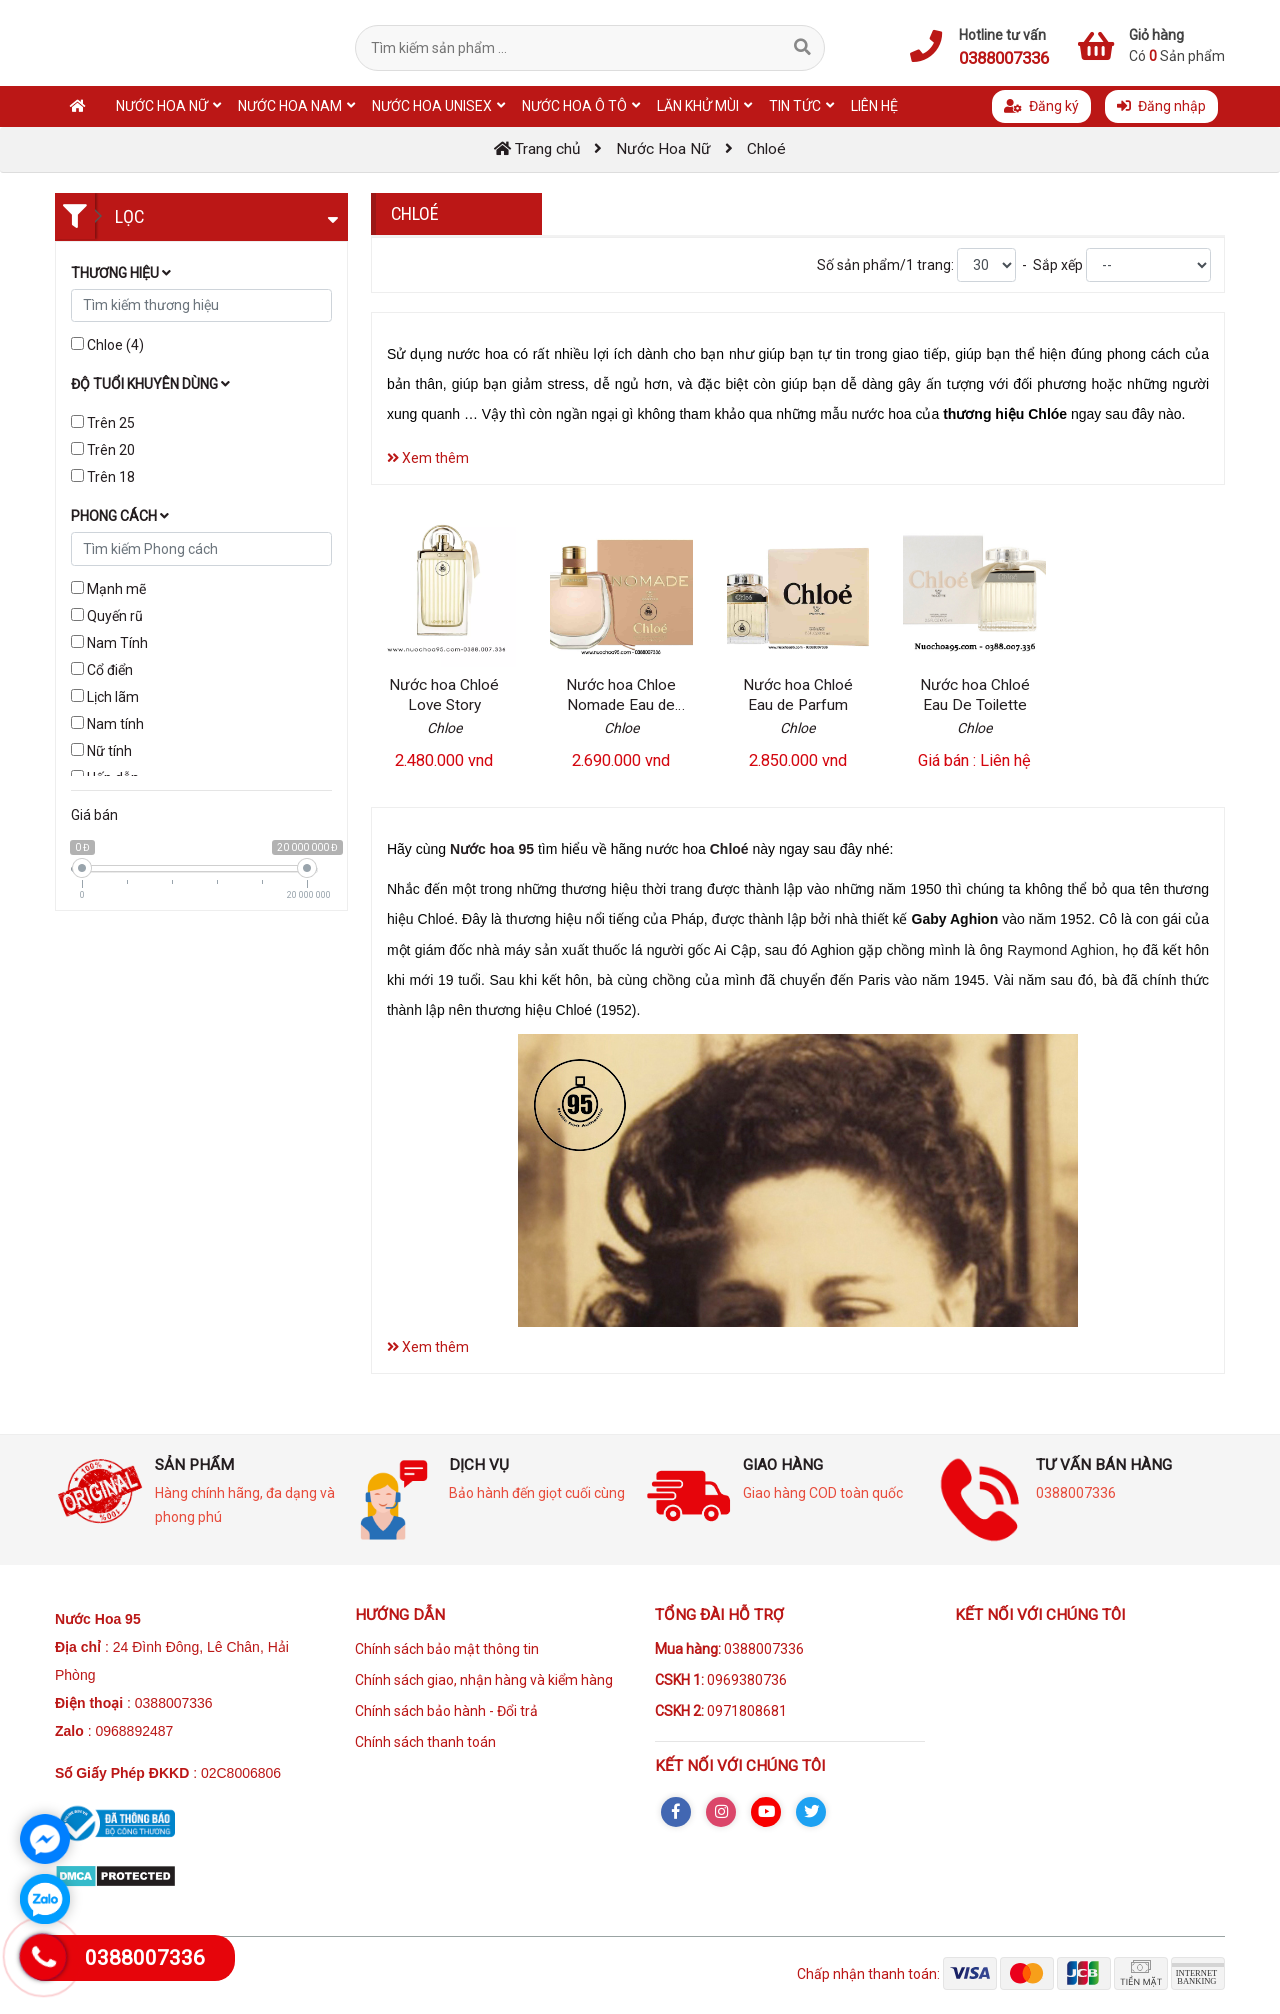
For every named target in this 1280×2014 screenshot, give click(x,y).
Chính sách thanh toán (425, 1742)
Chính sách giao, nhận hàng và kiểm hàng (484, 1680)
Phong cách (120, 516)
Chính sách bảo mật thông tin (447, 1649)
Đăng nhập (1161, 106)
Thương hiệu (121, 273)
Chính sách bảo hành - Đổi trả (446, 1711)
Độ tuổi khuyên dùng (150, 384)
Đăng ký (1041, 106)
